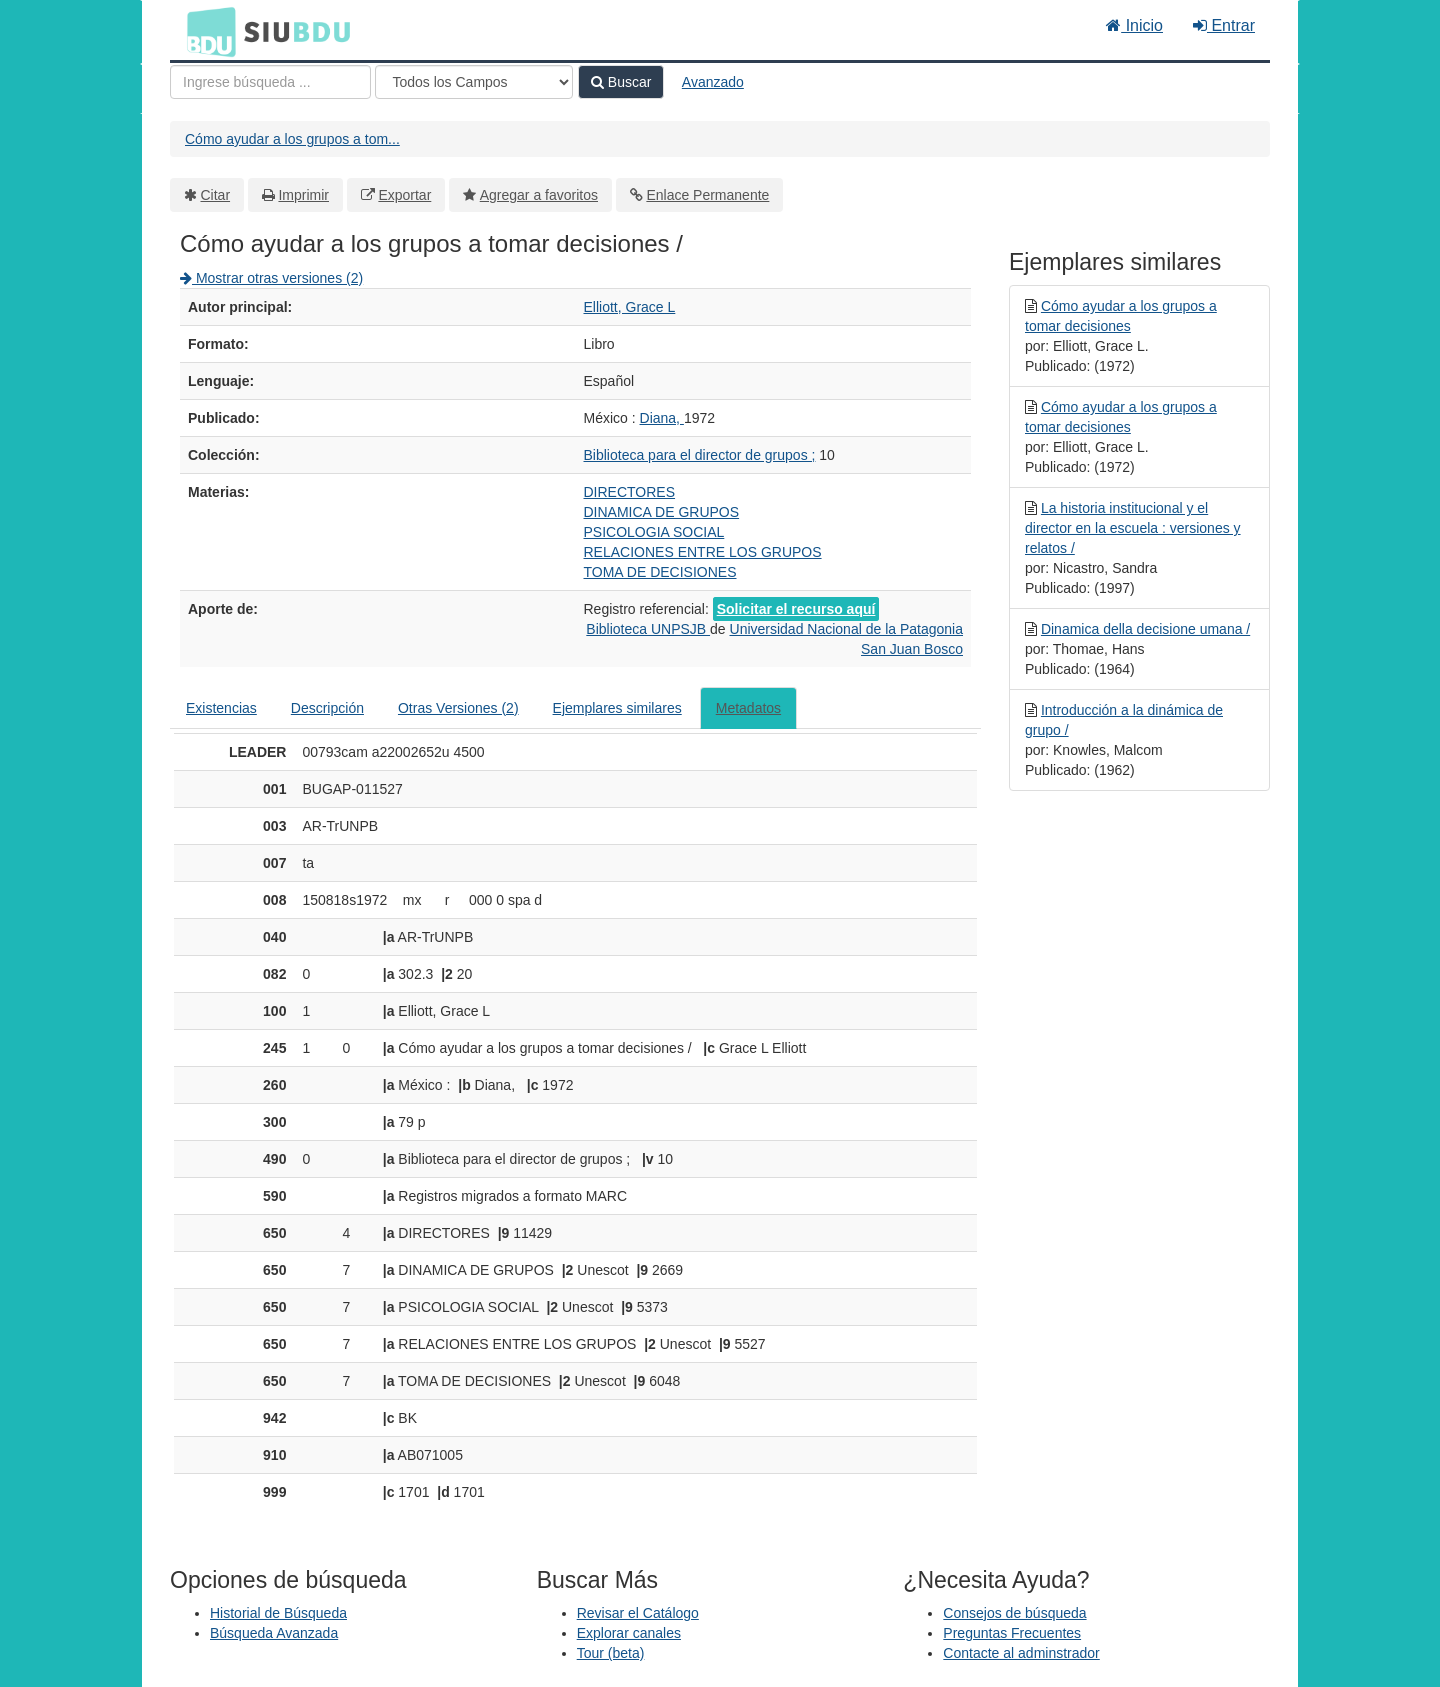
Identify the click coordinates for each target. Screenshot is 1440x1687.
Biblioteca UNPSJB (648, 629)
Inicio (1134, 25)
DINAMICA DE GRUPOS (662, 512)
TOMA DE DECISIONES (660, 572)
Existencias (221, 708)
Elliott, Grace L (630, 307)
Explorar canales (629, 1633)
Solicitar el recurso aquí (796, 609)
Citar (216, 195)
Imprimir (303, 195)
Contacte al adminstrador (1021, 1653)
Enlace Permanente (707, 195)
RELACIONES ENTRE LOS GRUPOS (703, 552)
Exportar (404, 195)
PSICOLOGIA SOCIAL (654, 532)
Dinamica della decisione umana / (1145, 629)
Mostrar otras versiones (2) (271, 278)
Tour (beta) (611, 1653)
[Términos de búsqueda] (270, 82)
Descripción (327, 708)
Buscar (621, 82)
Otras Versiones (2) (458, 708)
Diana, (662, 418)
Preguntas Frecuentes (1012, 1633)
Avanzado (713, 82)
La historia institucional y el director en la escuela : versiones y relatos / (1133, 528)
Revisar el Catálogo (638, 1613)
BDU (206, 31)
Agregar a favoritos (539, 195)
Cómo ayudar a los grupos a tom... (292, 139)
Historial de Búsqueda (278, 1613)
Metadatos (748, 708)
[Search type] (474, 82)
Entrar (1224, 25)
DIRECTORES (630, 492)
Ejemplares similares (617, 708)
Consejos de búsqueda (1014, 1613)
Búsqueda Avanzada (274, 1633)
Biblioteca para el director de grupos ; (700, 455)
